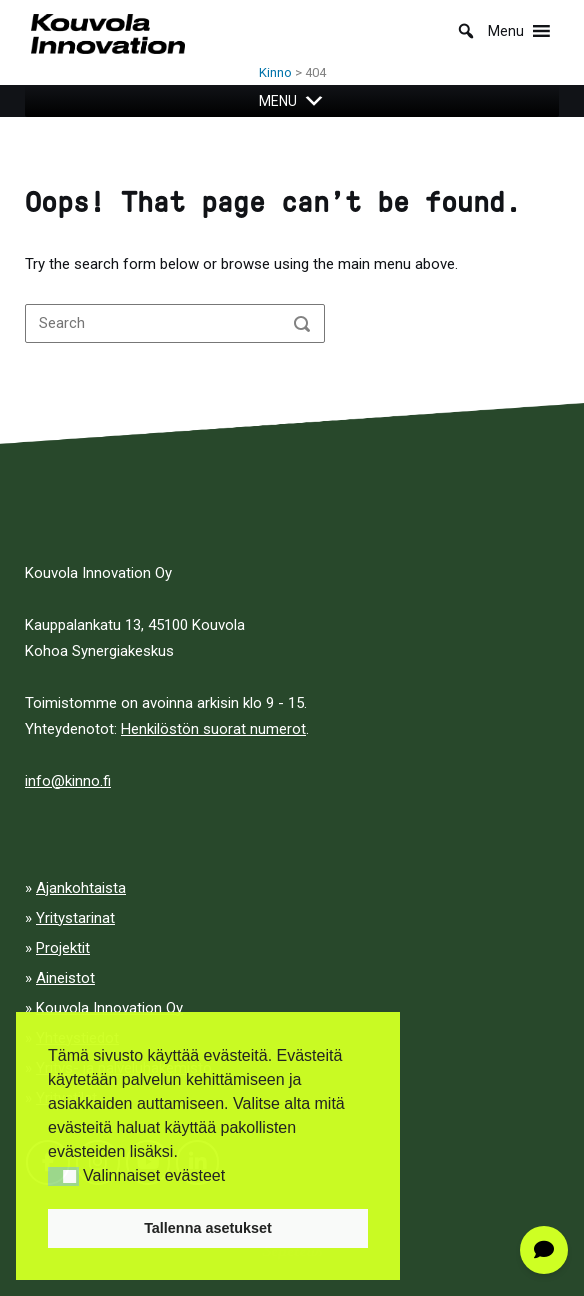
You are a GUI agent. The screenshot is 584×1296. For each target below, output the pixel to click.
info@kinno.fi (68, 781)
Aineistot (65, 978)
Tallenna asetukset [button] (208, 1228)
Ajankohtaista (81, 888)
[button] (63, 1176)
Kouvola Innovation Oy (109, 1008)
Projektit (63, 948)
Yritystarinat (75, 918)
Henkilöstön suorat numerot (213, 729)
